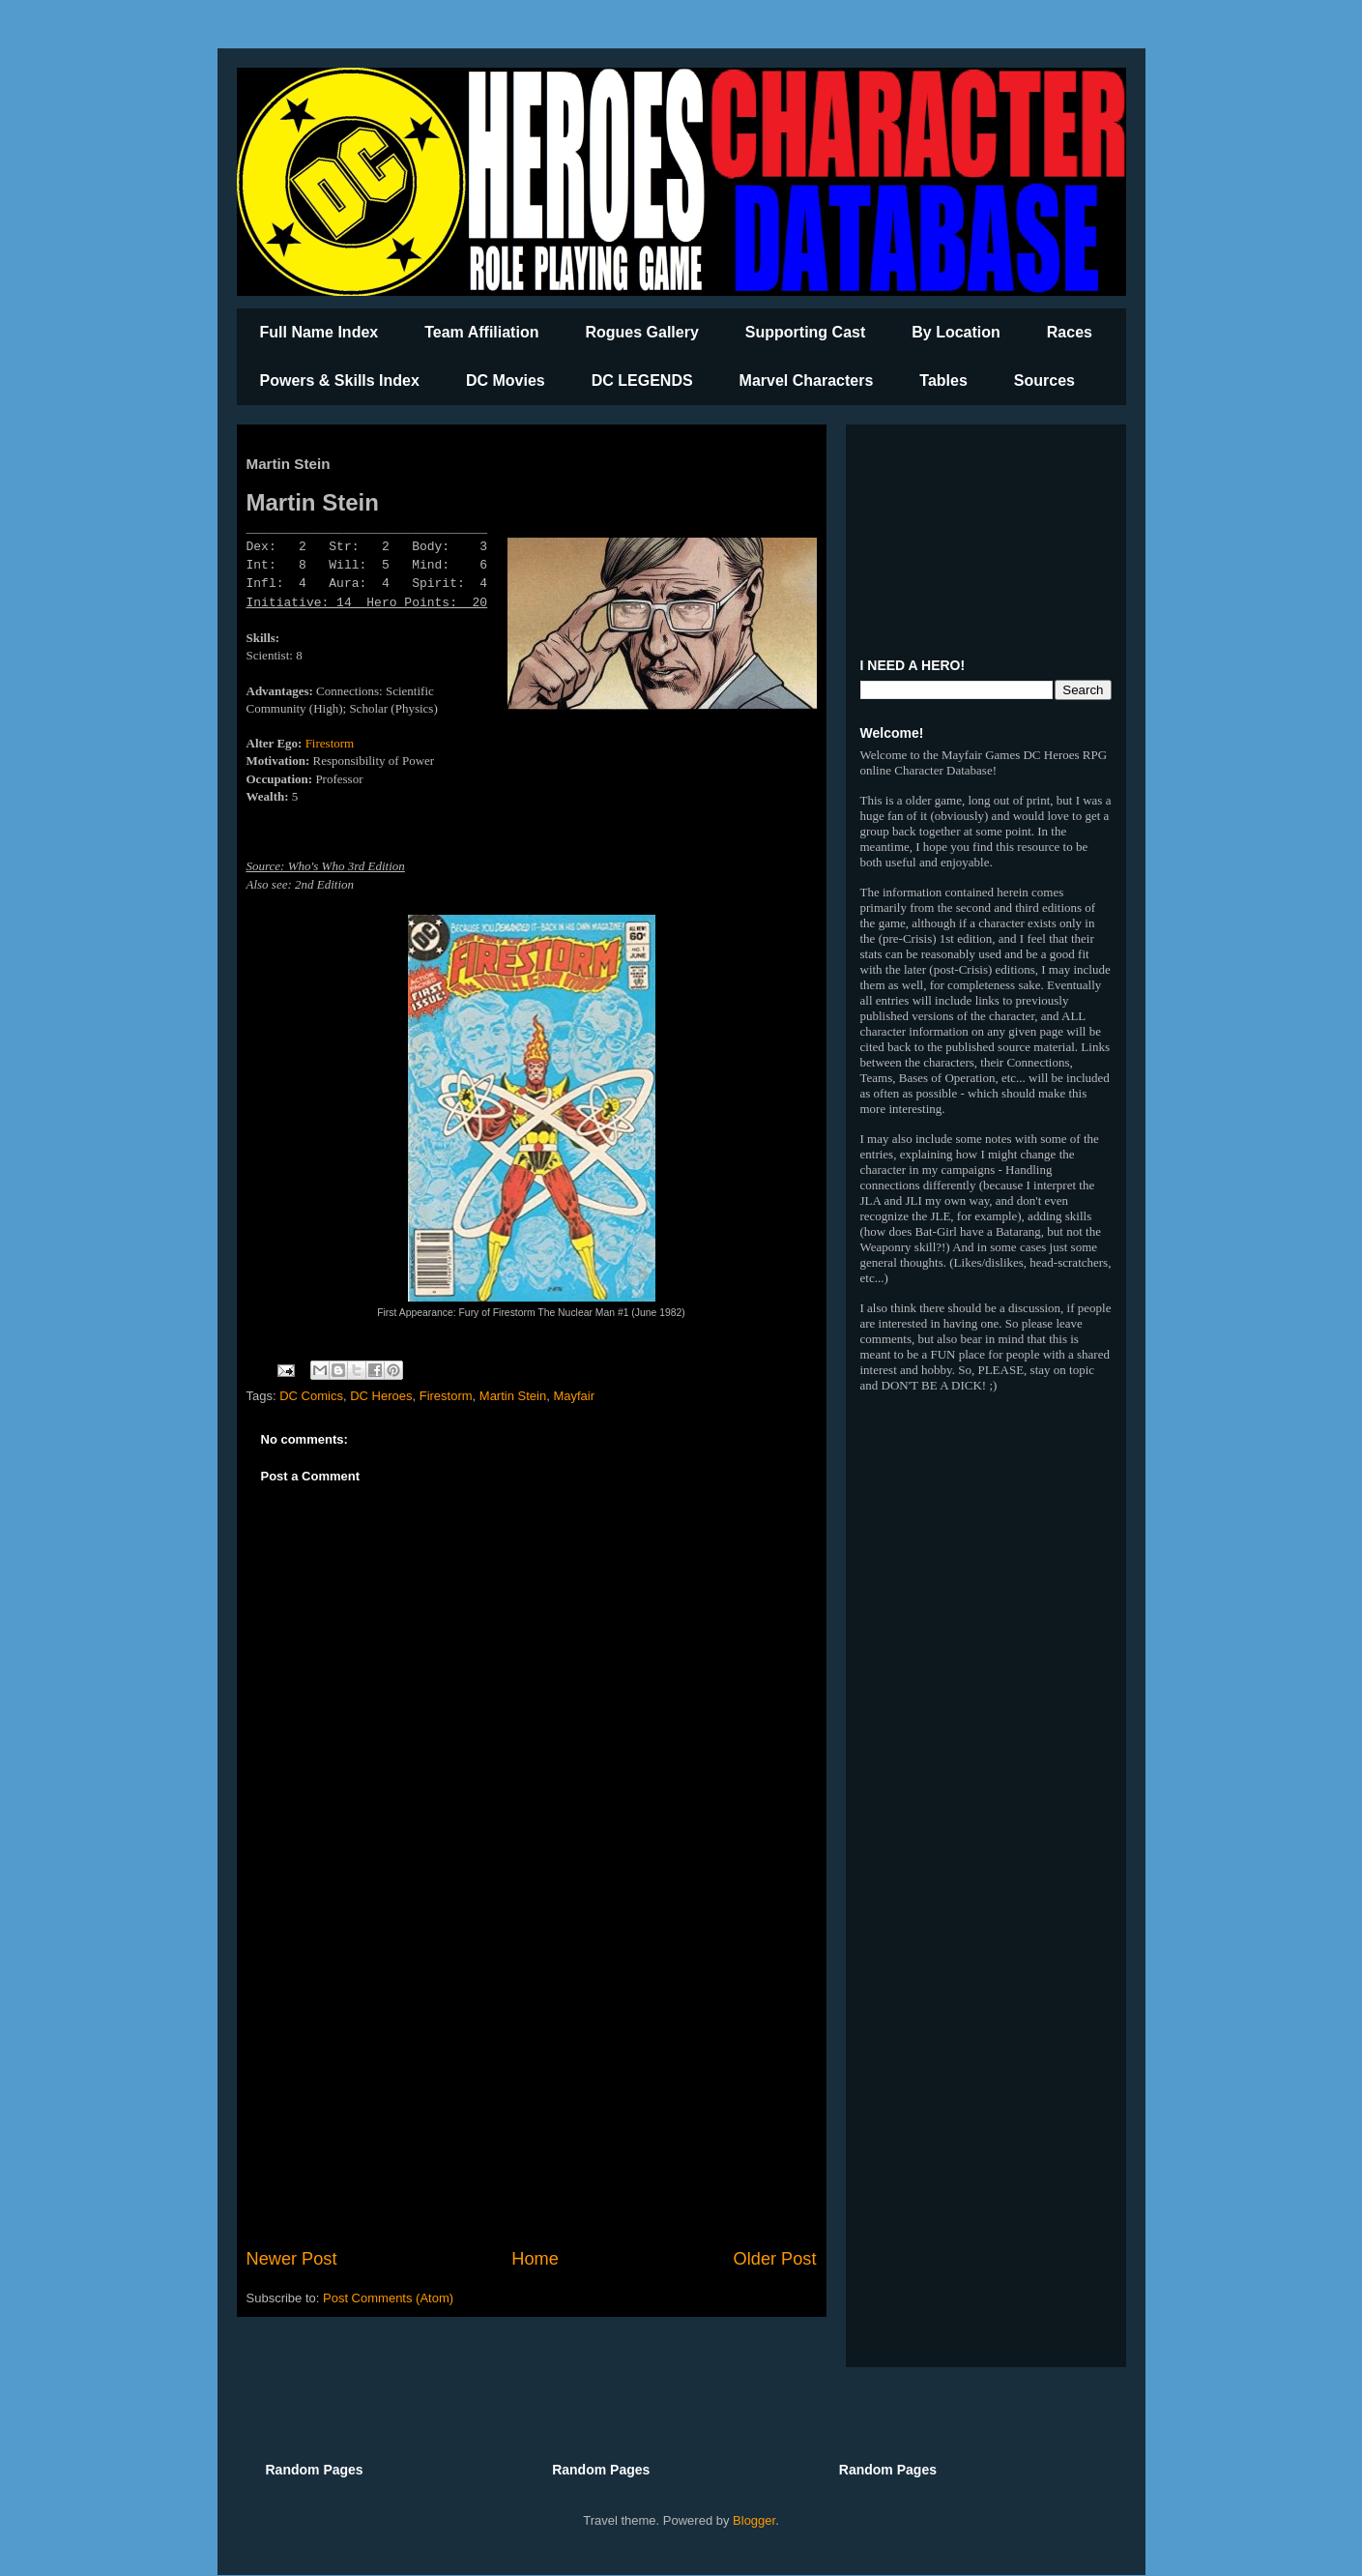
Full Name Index (319, 332)
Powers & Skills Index (340, 380)
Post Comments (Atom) (388, 2298)
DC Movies (505, 380)
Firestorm (330, 743)
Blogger (754, 2520)
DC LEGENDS (642, 380)
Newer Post (291, 2259)
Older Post (775, 2259)
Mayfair (573, 1396)
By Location (956, 332)
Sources (1044, 380)
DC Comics (311, 1396)
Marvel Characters (806, 380)
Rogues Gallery (641, 332)
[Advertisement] (531, 2086)
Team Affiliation (481, 332)
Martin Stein (512, 1396)
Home (535, 2259)
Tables (943, 380)
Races (1069, 332)
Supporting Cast (805, 332)
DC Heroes (381, 1396)
